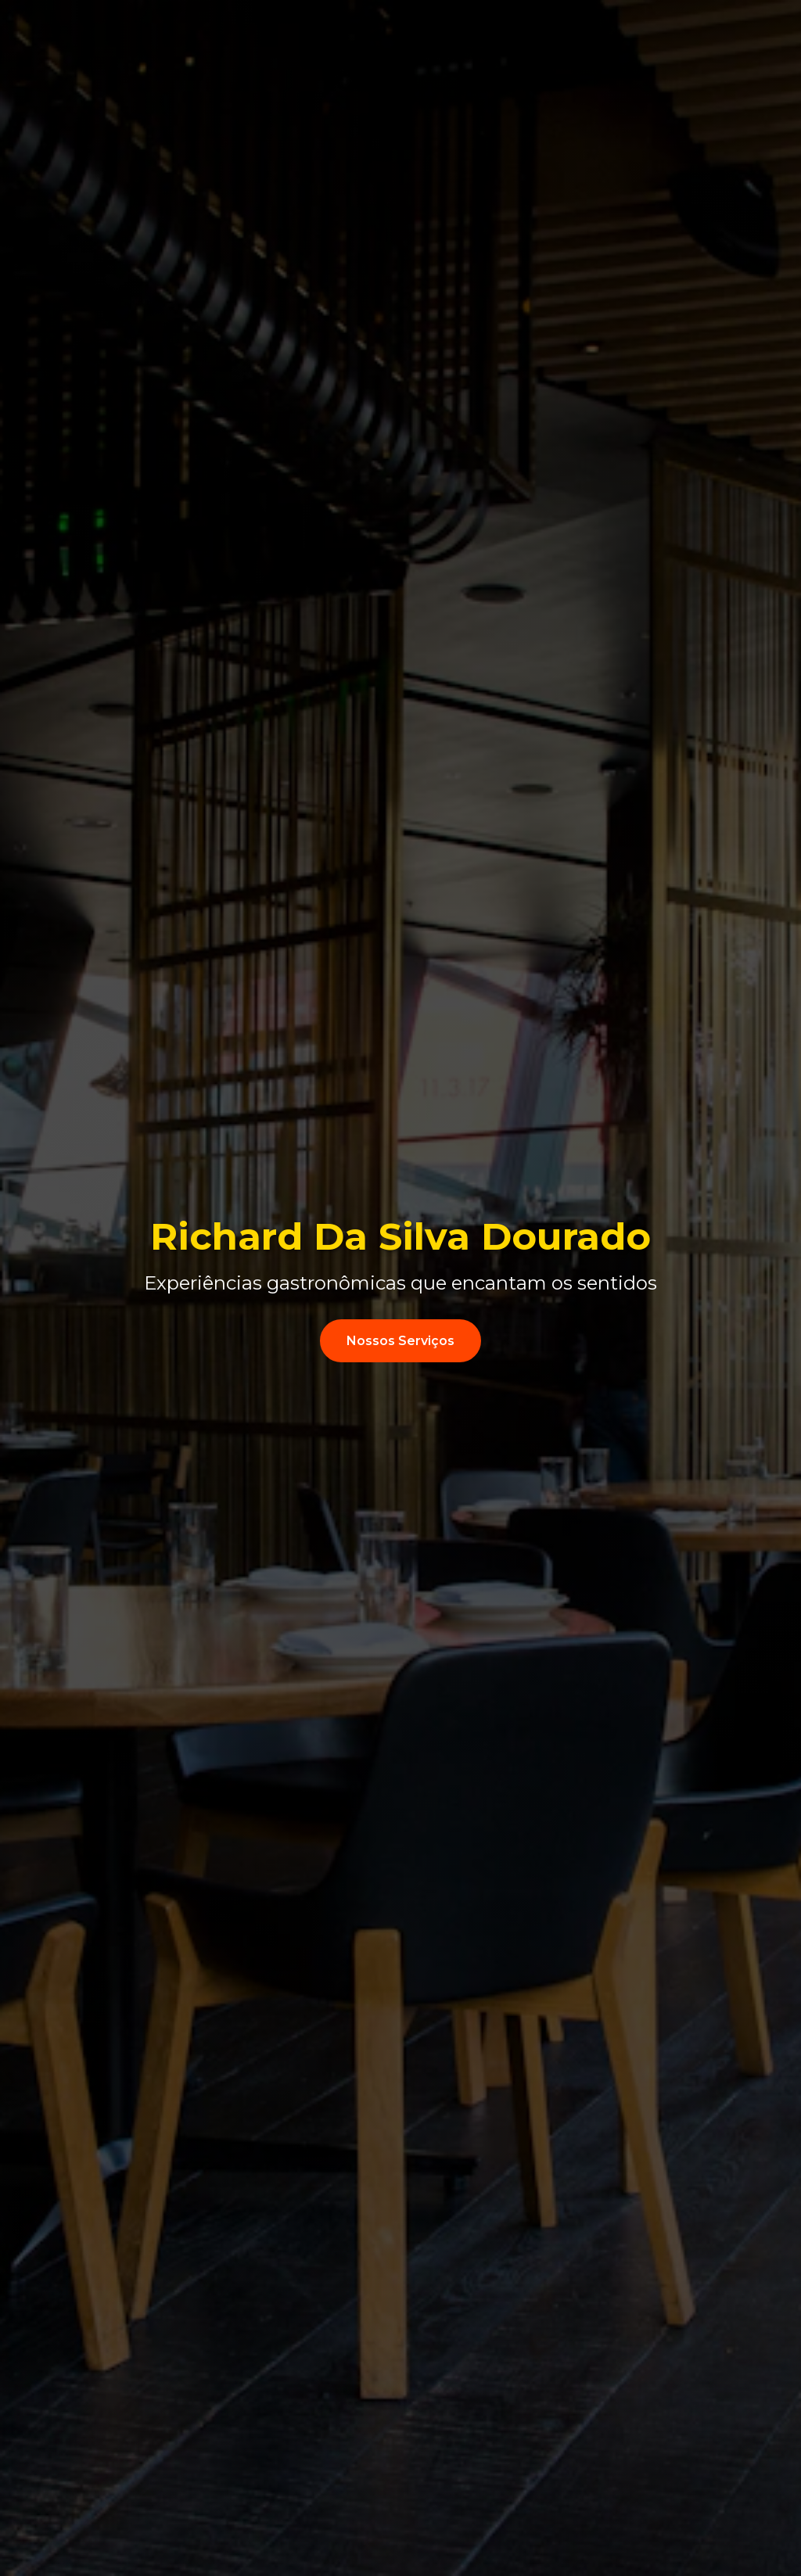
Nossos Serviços (400, 1340)
